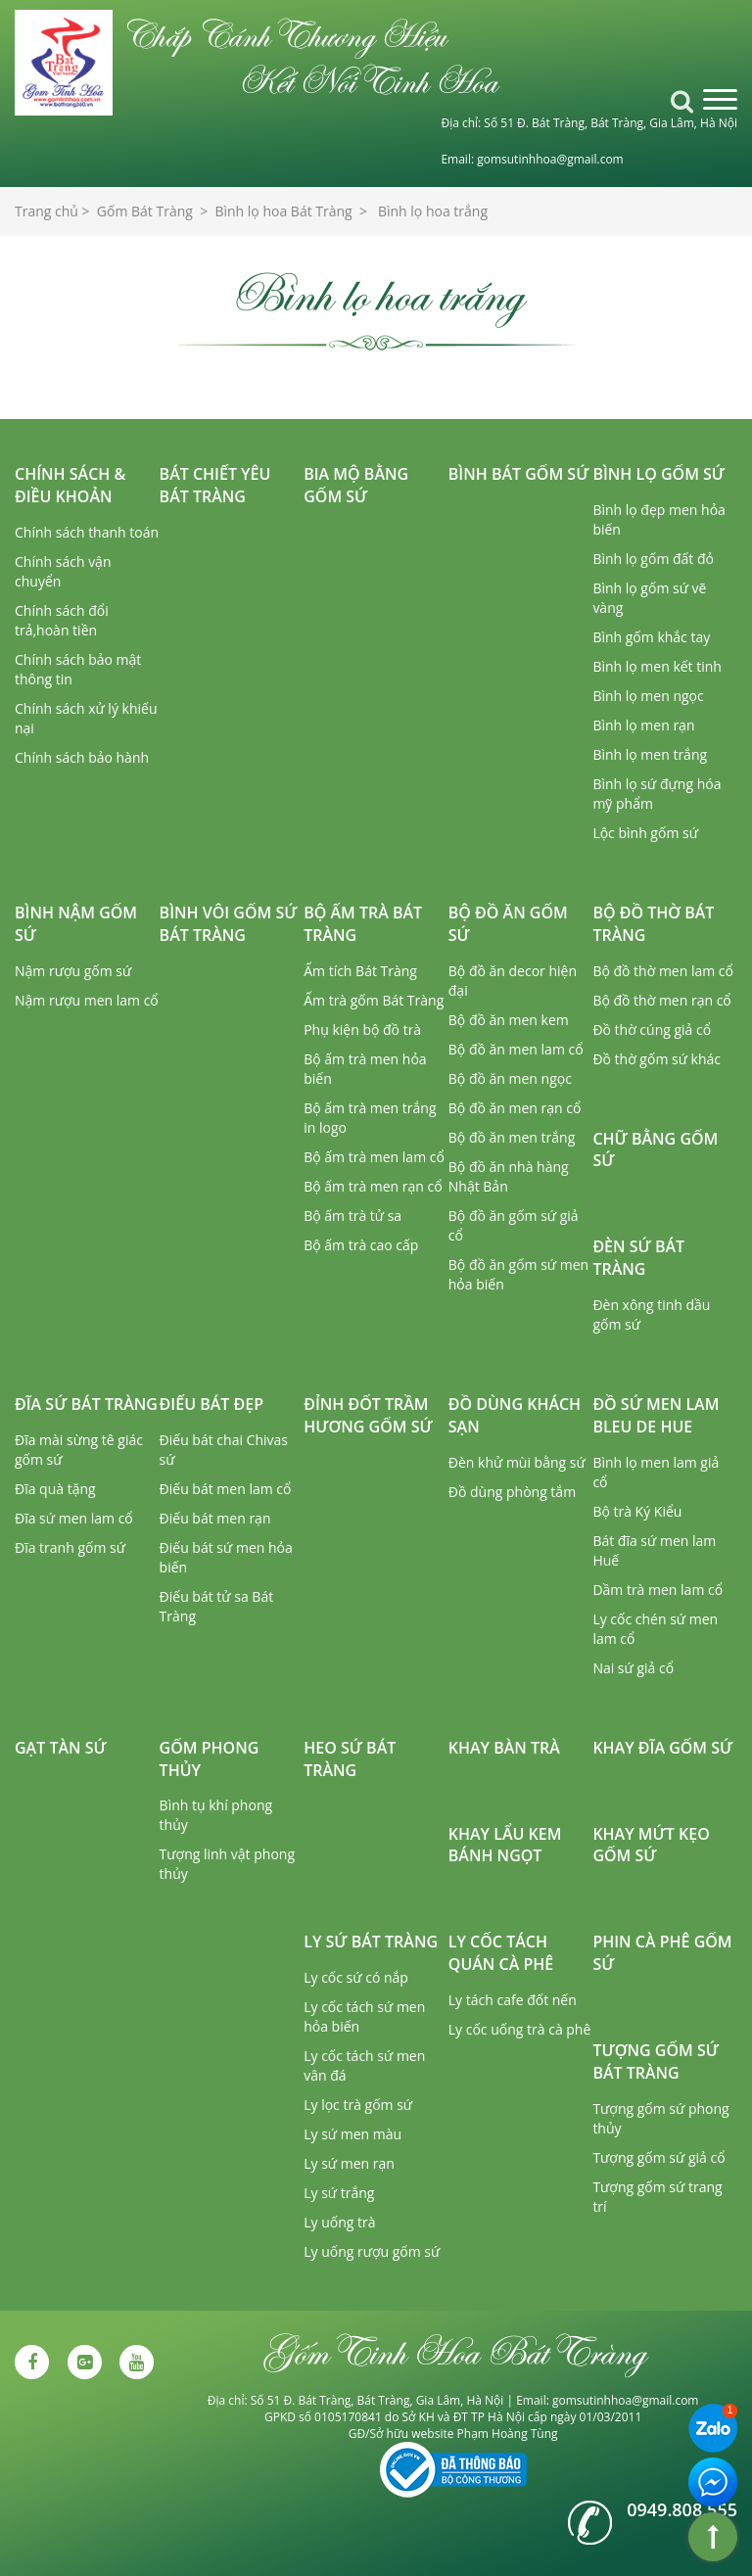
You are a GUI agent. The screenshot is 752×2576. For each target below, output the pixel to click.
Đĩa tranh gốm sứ (70, 1547)
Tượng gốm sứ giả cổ (658, 2157)
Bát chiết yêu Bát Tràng (215, 485)
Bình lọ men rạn (643, 725)
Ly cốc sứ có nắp (356, 1977)
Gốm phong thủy (209, 1759)
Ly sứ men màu (352, 2134)
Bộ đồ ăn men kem (508, 1019)
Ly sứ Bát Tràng (371, 1941)
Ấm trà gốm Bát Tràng (374, 1000)
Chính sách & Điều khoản (70, 485)
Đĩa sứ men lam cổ (74, 1518)
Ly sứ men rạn (349, 2163)
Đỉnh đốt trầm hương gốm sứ (368, 1415)
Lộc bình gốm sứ (645, 832)
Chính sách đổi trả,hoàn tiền (62, 620)
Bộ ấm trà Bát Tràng (363, 924)
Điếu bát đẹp (211, 1404)
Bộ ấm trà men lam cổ (374, 1156)
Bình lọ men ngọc (647, 695)
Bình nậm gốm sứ (76, 924)
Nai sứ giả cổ (633, 1668)
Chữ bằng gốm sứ (655, 1150)
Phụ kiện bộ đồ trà (362, 1029)
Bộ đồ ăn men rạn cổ (515, 1108)
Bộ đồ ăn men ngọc (510, 1078)
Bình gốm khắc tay (651, 637)
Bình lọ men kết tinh (657, 666)
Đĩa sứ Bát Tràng (86, 1404)
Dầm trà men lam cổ (657, 1589)
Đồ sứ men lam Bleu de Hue (655, 1415)
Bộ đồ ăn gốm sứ (508, 924)
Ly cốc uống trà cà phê (519, 2029)
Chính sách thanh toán (87, 532)
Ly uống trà (339, 2222)
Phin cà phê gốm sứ (661, 1953)
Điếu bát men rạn (215, 1518)
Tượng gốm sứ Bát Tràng (655, 2061)
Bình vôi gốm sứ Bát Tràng (229, 924)
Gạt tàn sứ (61, 1747)
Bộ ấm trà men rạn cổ (373, 1186)
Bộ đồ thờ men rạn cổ (661, 1000)
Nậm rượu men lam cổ (87, 1000)
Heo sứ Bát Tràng (350, 1759)
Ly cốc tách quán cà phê (500, 1953)
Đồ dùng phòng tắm (512, 1491)
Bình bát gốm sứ (518, 474)
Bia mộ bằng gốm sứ (356, 485)
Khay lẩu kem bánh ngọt (505, 1845)
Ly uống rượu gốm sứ (372, 2251)
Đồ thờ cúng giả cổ (651, 1029)
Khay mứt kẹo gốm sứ (650, 1845)
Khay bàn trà (504, 1747)
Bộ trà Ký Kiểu (637, 1511)
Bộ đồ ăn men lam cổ (516, 1049)
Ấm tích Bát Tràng (360, 970)
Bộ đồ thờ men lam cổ (662, 970)
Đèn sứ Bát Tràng (638, 1258)
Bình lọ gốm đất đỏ (653, 558)
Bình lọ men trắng (649, 754)
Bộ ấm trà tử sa (352, 1215)
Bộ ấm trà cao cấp (361, 1245)
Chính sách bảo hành (82, 757)
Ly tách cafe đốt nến (512, 2000)
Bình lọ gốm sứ (658, 474)
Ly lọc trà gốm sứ (358, 2104)
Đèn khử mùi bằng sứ (517, 1462)
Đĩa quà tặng (55, 1488)
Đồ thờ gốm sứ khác (656, 1059)
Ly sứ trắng (339, 2192)
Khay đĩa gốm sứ (662, 1747)
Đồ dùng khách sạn (514, 1415)
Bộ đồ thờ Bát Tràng (653, 924)
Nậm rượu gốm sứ (73, 970)
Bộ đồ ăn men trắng (511, 1137)
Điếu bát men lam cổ (226, 1488)
